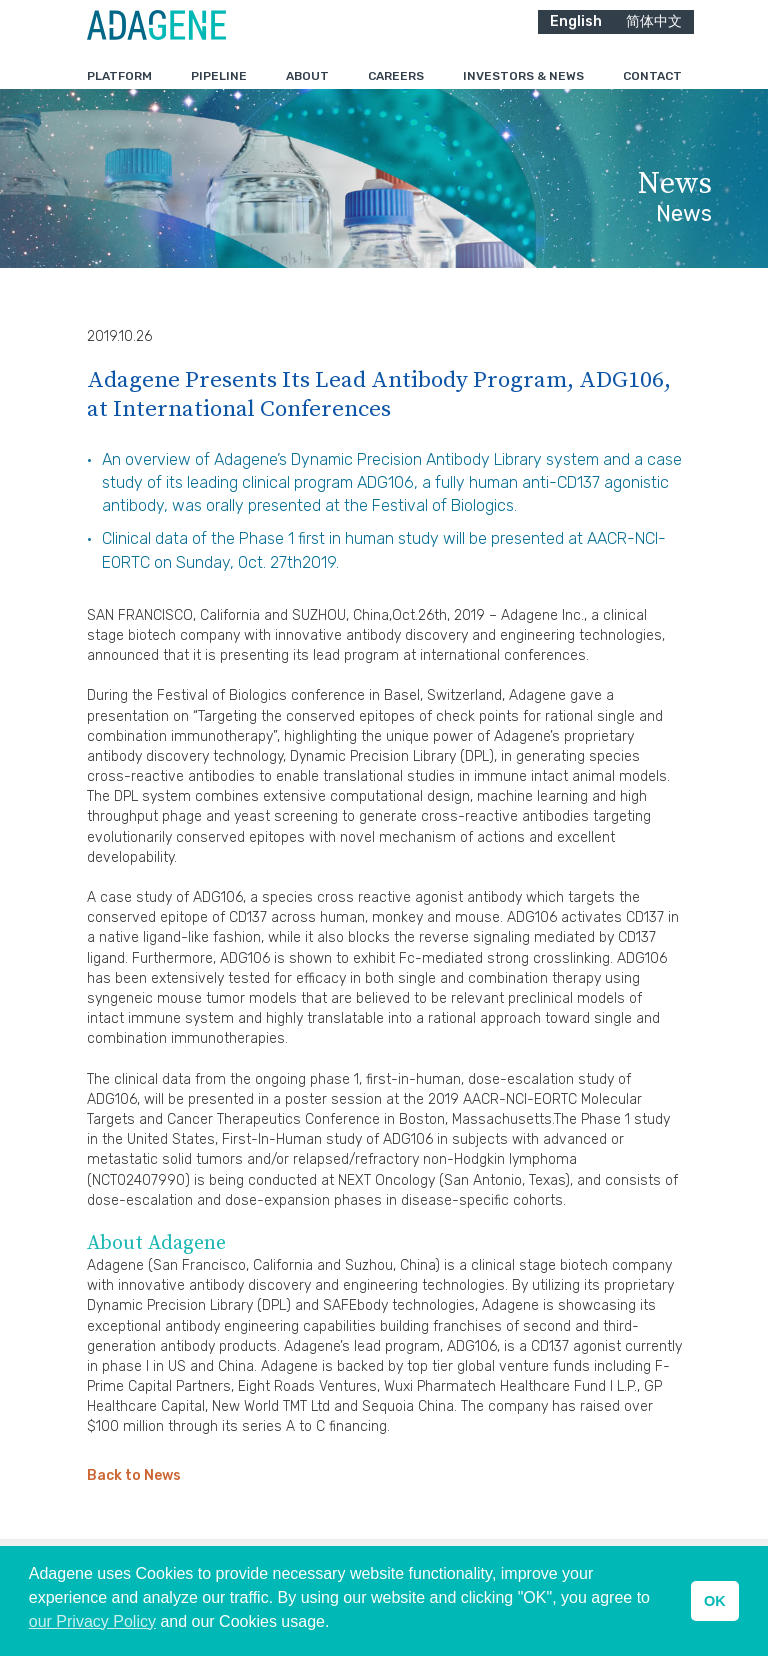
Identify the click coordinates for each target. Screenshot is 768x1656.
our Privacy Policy (92, 1621)
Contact (652, 89)
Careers (396, 89)
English (576, 34)
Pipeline (219, 89)
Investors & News (523, 89)
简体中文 (654, 34)
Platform (119, 89)
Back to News (134, 1516)
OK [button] (715, 1601)
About (307, 89)
